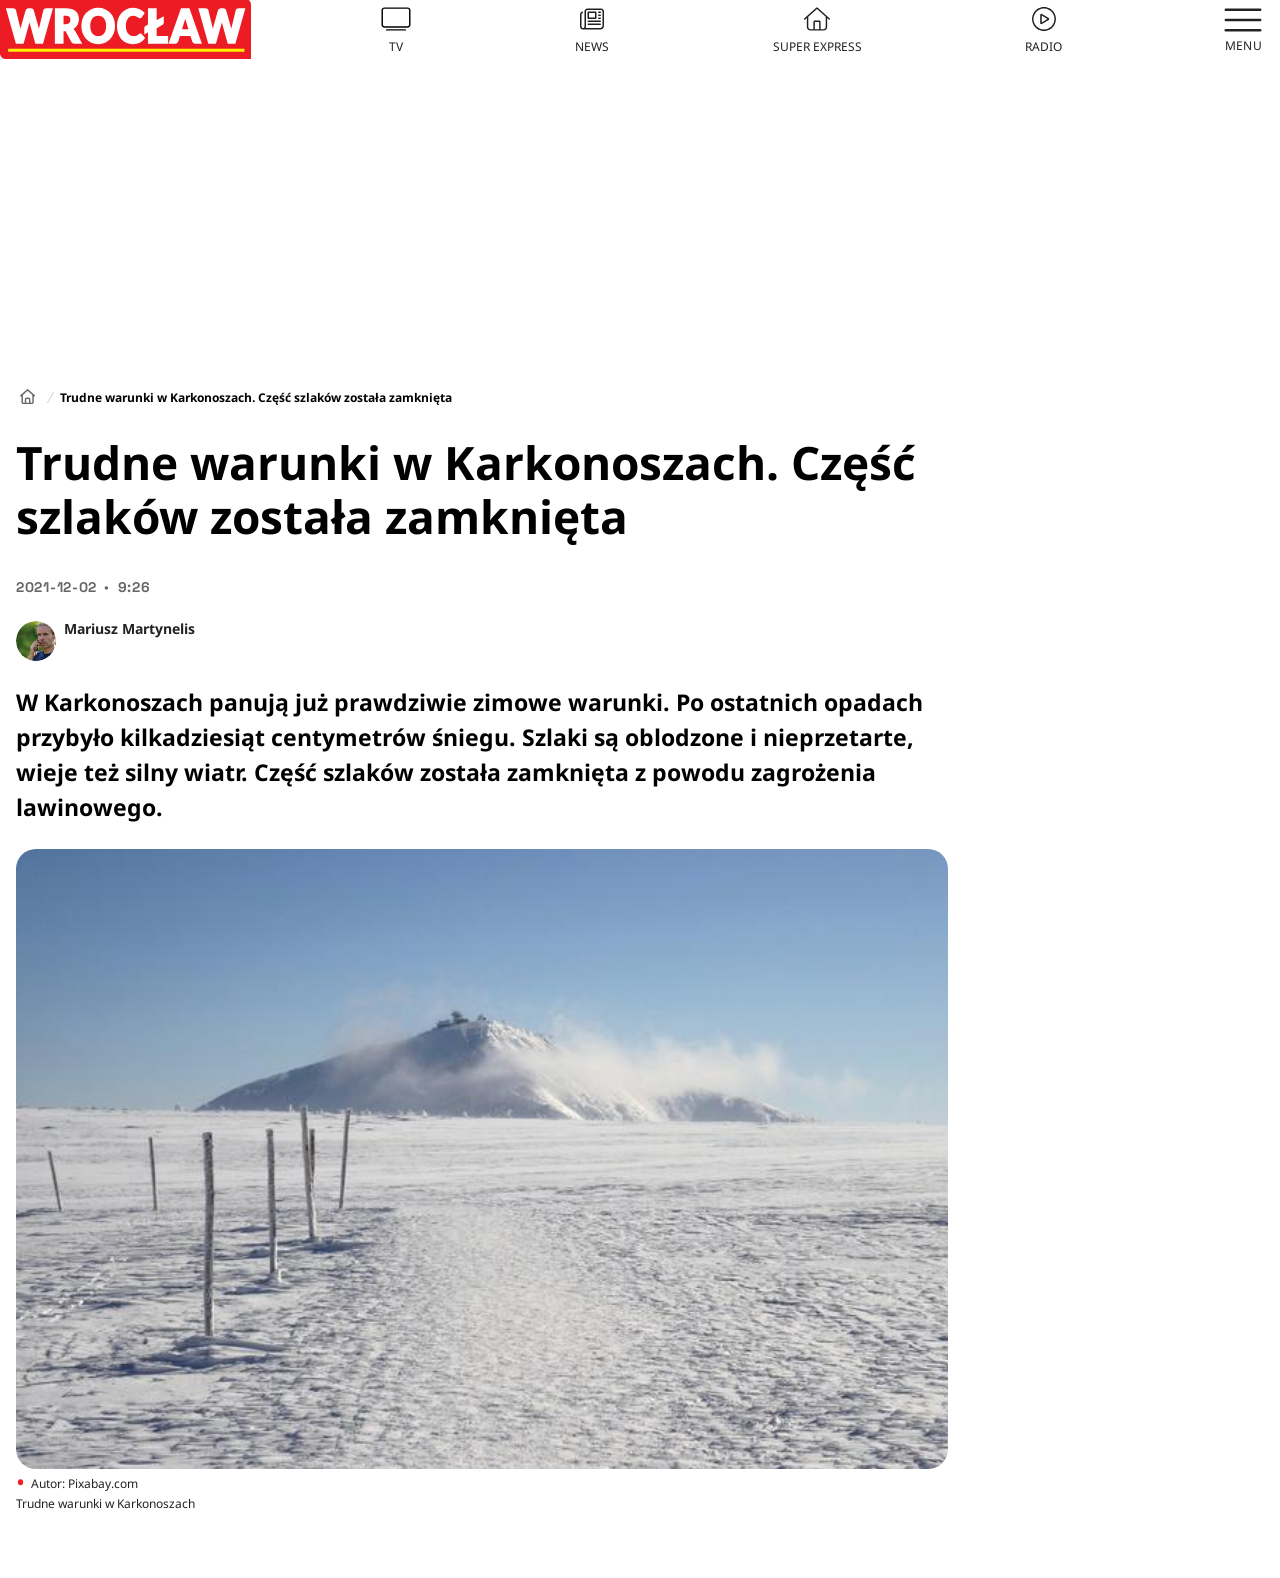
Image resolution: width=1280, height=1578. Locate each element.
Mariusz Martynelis (129, 628)
